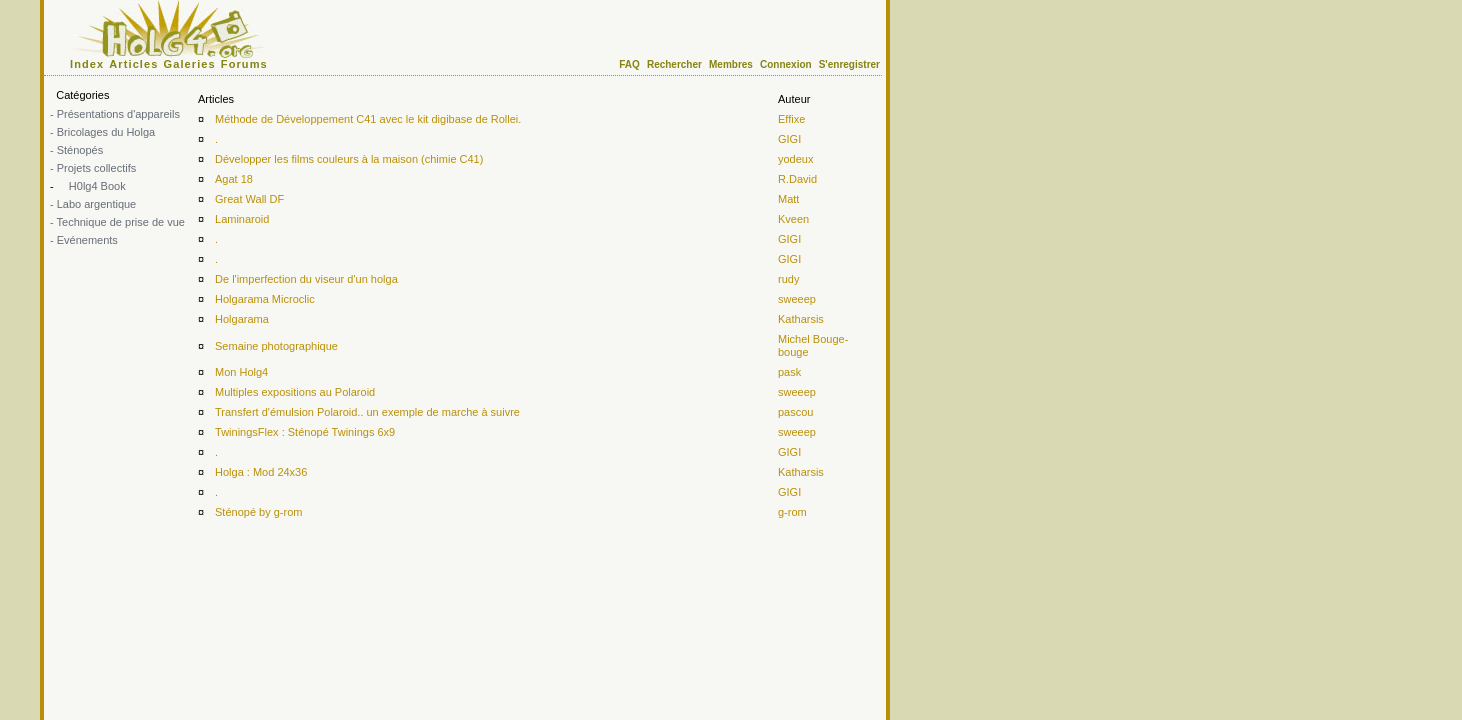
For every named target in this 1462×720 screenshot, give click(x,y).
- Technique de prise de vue (117, 222)
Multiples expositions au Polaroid (295, 392)
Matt (788, 199)
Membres (731, 64)
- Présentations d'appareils (115, 114)
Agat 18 (234, 179)
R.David (797, 179)
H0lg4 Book (96, 186)
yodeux (795, 159)
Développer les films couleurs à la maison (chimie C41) (349, 159)
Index (87, 64)
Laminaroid (242, 219)
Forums (244, 64)
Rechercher (674, 64)
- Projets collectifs (93, 168)
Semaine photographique (276, 346)
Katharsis (801, 319)
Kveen (793, 219)
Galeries (190, 64)
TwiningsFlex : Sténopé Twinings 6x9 (305, 432)
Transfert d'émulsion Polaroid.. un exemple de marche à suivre (367, 412)
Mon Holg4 (241, 372)
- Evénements (84, 240)
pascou (795, 412)
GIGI (789, 139)
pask (789, 372)
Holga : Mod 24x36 (261, 472)
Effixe (791, 119)
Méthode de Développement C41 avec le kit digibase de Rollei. (368, 119)
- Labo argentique (93, 204)
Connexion (786, 64)
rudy (788, 279)
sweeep (797, 299)
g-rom (792, 512)
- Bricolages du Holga (102, 132)
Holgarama (242, 319)
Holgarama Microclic (265, 299)
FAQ (629, 64)
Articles (133, 64)
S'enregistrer (849, 64)
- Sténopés (76, 150)
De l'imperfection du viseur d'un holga (306, 279)
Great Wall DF (249, 199)
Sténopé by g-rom (258, 512)
